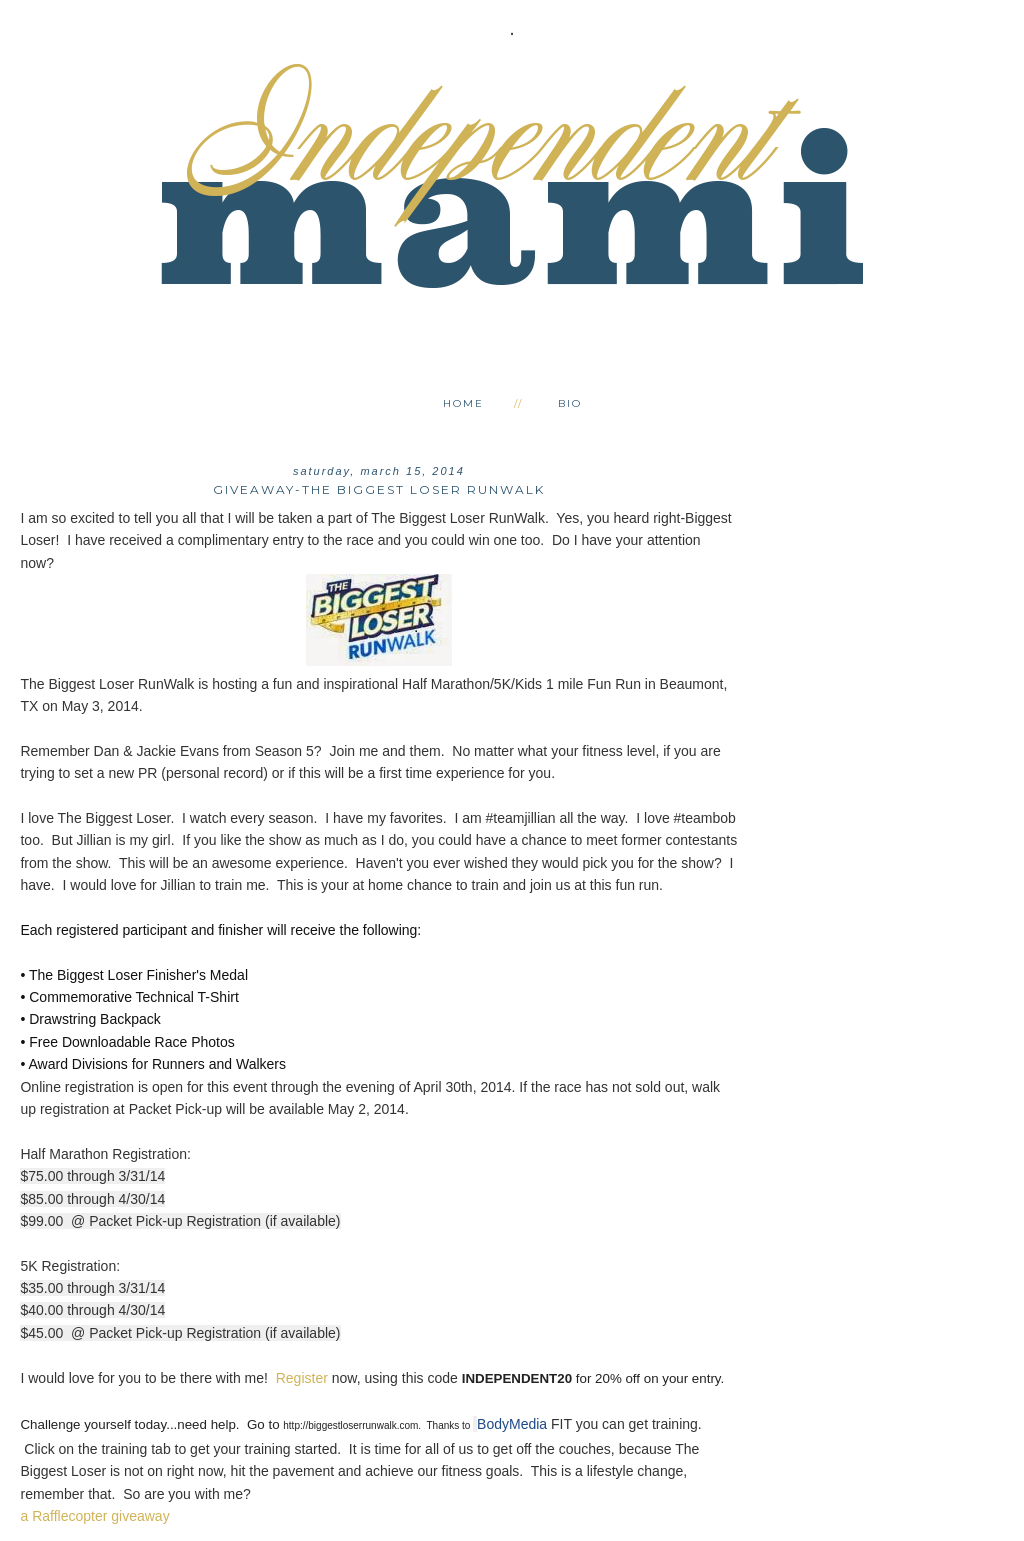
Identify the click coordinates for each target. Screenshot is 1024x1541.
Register (302, 1378)
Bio (570, 403)
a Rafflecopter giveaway (94, 1516)
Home (463, 403)
